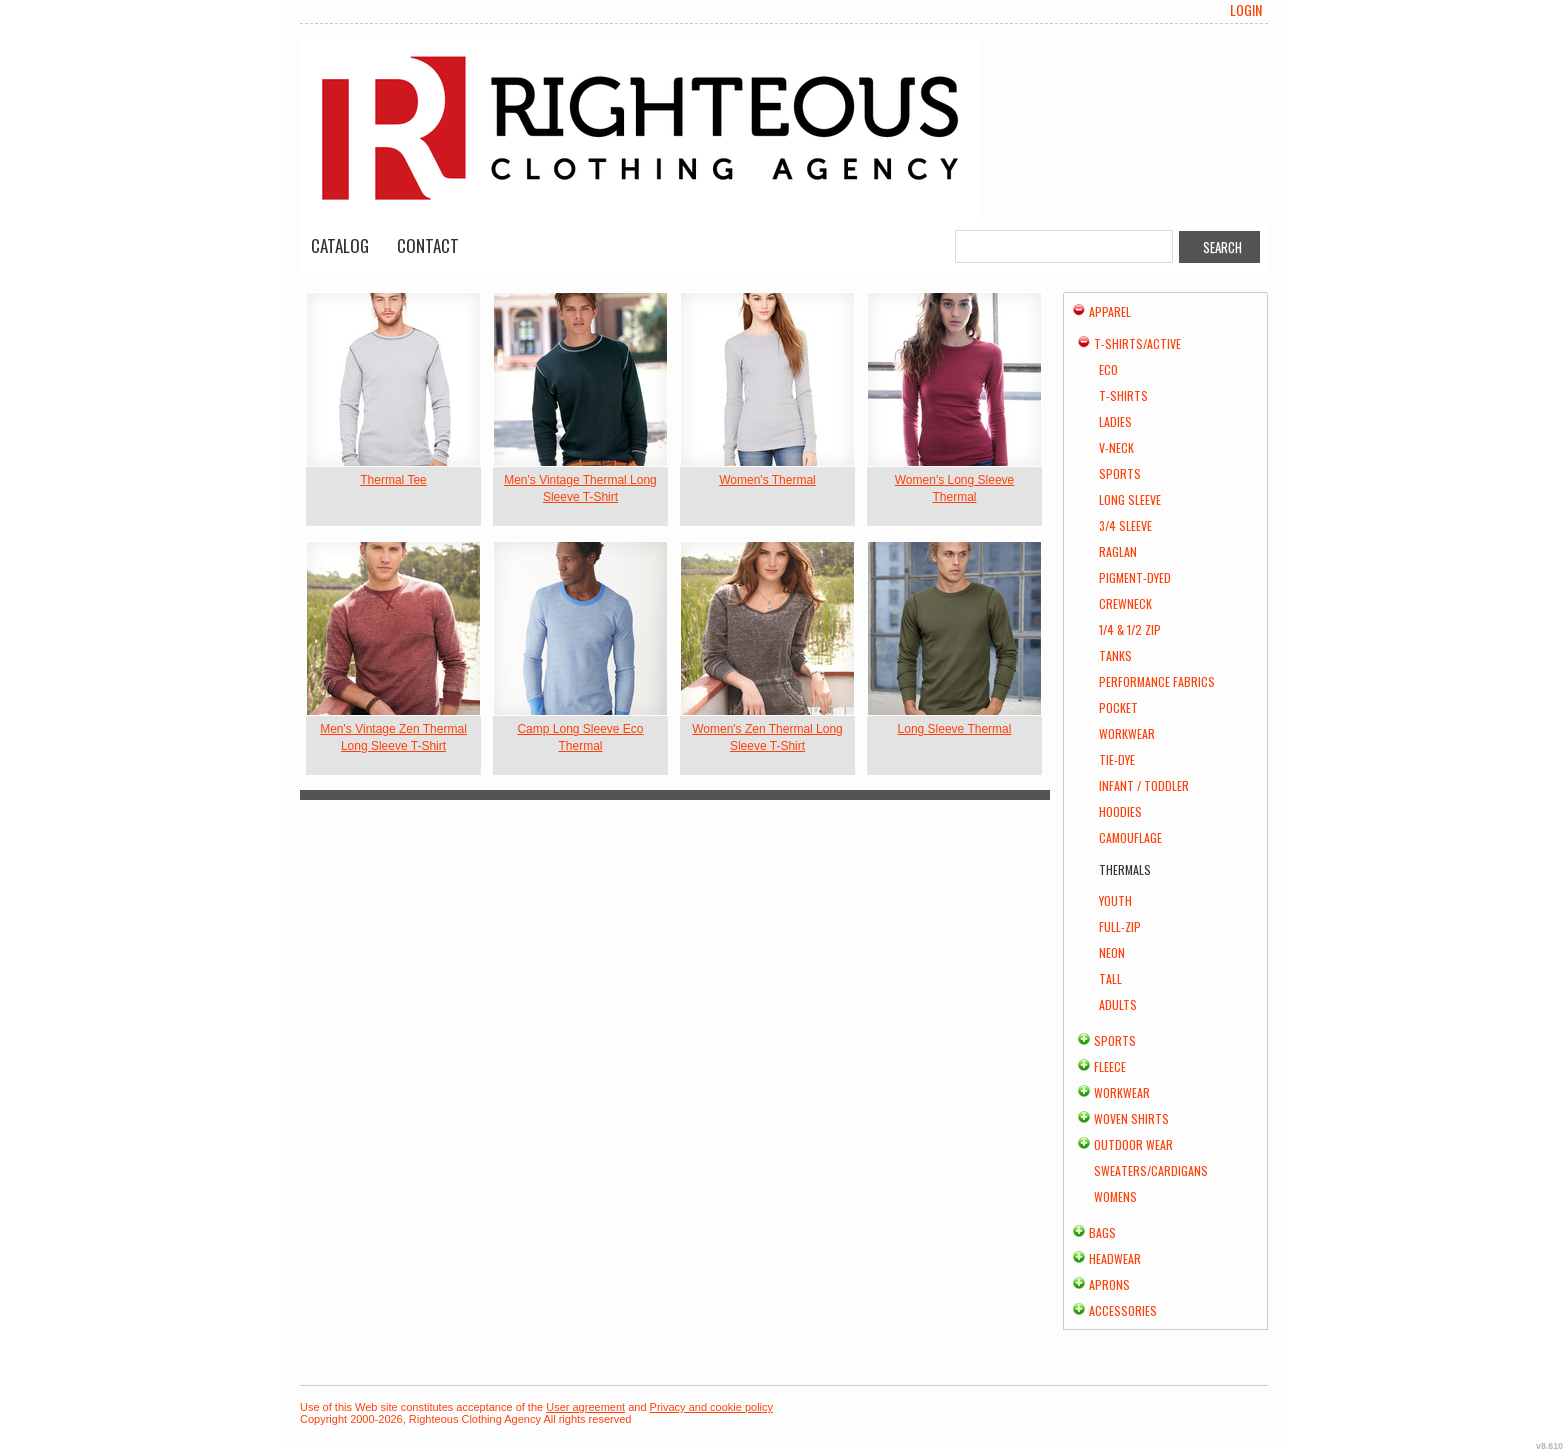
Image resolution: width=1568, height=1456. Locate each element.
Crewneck (1125, 603)
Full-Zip (1120, 926)
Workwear (1127, 733)
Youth (1115, 900)
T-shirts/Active (1137, 343)
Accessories (1123, 1310)
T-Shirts (1123, 395)
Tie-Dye (1117, 759)
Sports (1120, 473)
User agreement (585, 1407)
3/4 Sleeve (1125, 525)
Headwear (1115, 1258)
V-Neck (1116, 447)
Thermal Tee (393, 480)
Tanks (1115, 655)
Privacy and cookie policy (712, 1407)
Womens (1115, 1196)
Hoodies (1120, 811)
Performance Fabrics (1157, 681)
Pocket (1118, 707)
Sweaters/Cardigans (1151, 1170)
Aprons (1109, 1284)
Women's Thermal (767, 480)
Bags (1102, 1232)
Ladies (1115, 421)
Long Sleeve (1130, 499)
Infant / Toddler (1144, 785)
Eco (1108, 369)
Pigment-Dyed (1135, 577)
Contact (428, 245)
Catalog (340, 245)
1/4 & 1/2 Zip (1130, 629)
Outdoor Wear (1133, 1144)
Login (1246, 10)
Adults (1118, 1004)
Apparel (1110, 311)
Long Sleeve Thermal (955, 729)
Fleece (1110, 1066)
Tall (1110, 978)
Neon (1112, 952)
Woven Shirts (1131, 1118)
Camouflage (1130, 837)
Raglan (1118, 551)
